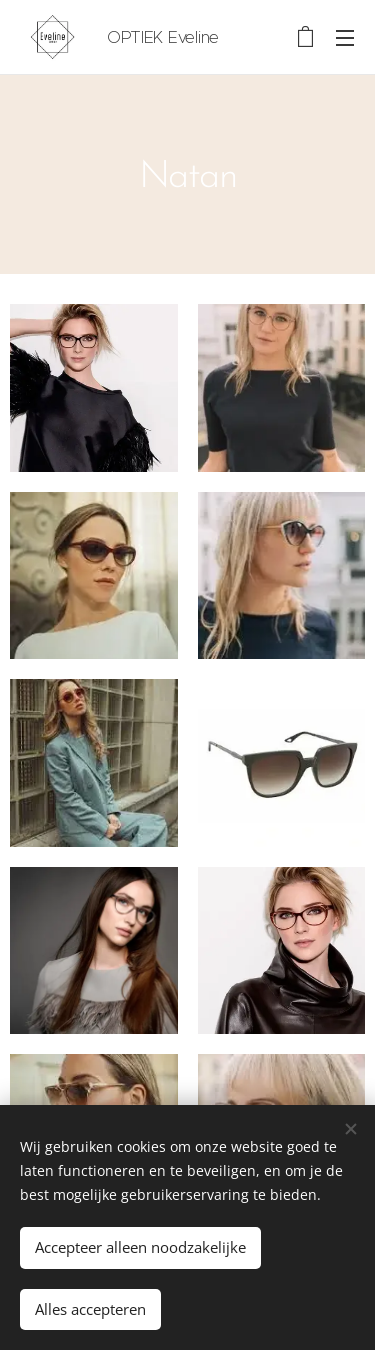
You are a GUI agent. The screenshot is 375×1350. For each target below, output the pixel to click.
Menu (345, 38)
